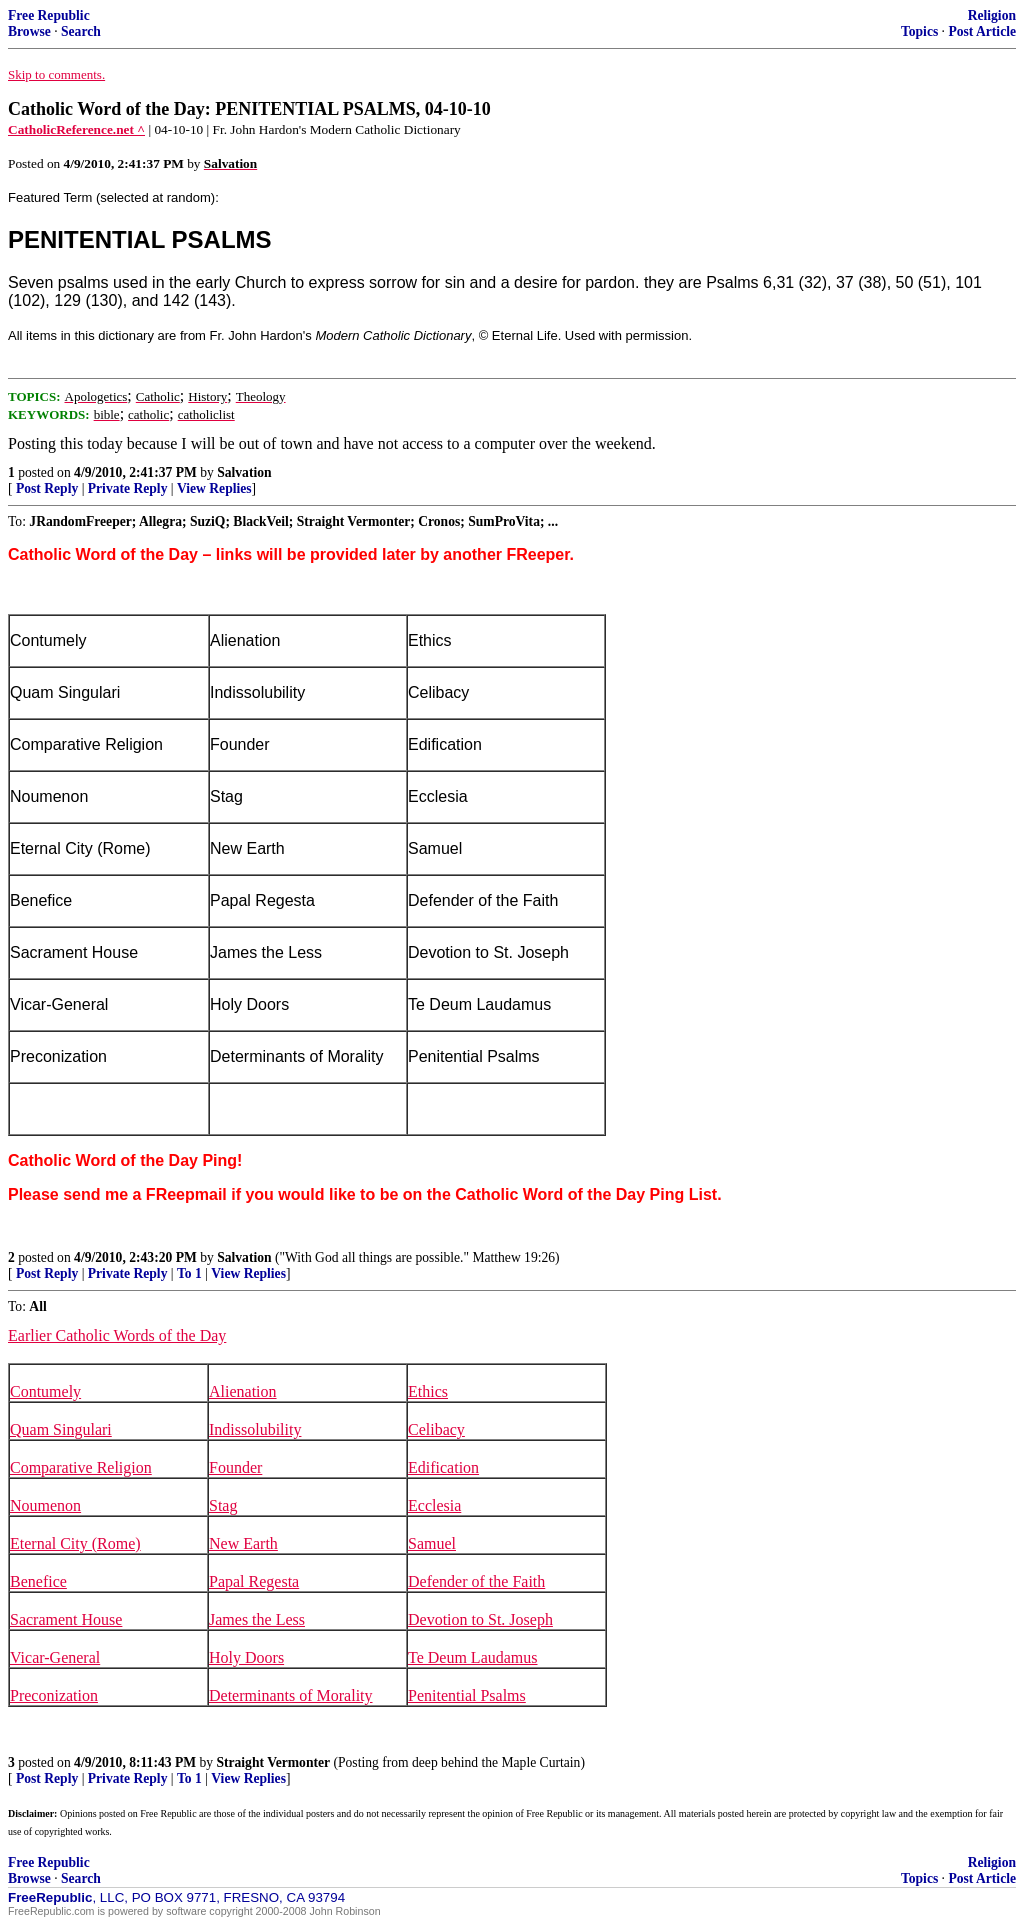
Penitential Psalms (467, 1695)
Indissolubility (255, 1429)
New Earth (243, 1543)
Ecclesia (434, 1505)
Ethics (428, 1391)
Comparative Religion (81, 1467)
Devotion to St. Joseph (480, 1619)
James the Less (257, 1619)
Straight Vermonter (273, 1762)
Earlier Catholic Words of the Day (117, 1335)
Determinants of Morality (291, 1695)
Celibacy (436, 1429)
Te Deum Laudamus (473, 1657)
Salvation (244, 472)
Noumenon (45, 1505)
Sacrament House (66, 1619)
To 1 (189, 1273)
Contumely (45, 1391)
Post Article (982, 31)
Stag (223, 1505)
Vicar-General (55, 1657)
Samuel (432, 1543)
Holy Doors (246, 1657)
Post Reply (47, 488)
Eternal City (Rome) (75, 1543)
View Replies (214, 488)
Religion (992, 15)
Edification (443, 1467)
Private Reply (128, 488)
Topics (919, 31)
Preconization (54, 1695)
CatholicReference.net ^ (76, 129)
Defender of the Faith (476, 1581)
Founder (235, 1467)
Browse (29, 31)
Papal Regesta (254, 1581)
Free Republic (49, 15)
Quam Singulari (61, 1429)
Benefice (38, 1581)
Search (81, 31)
